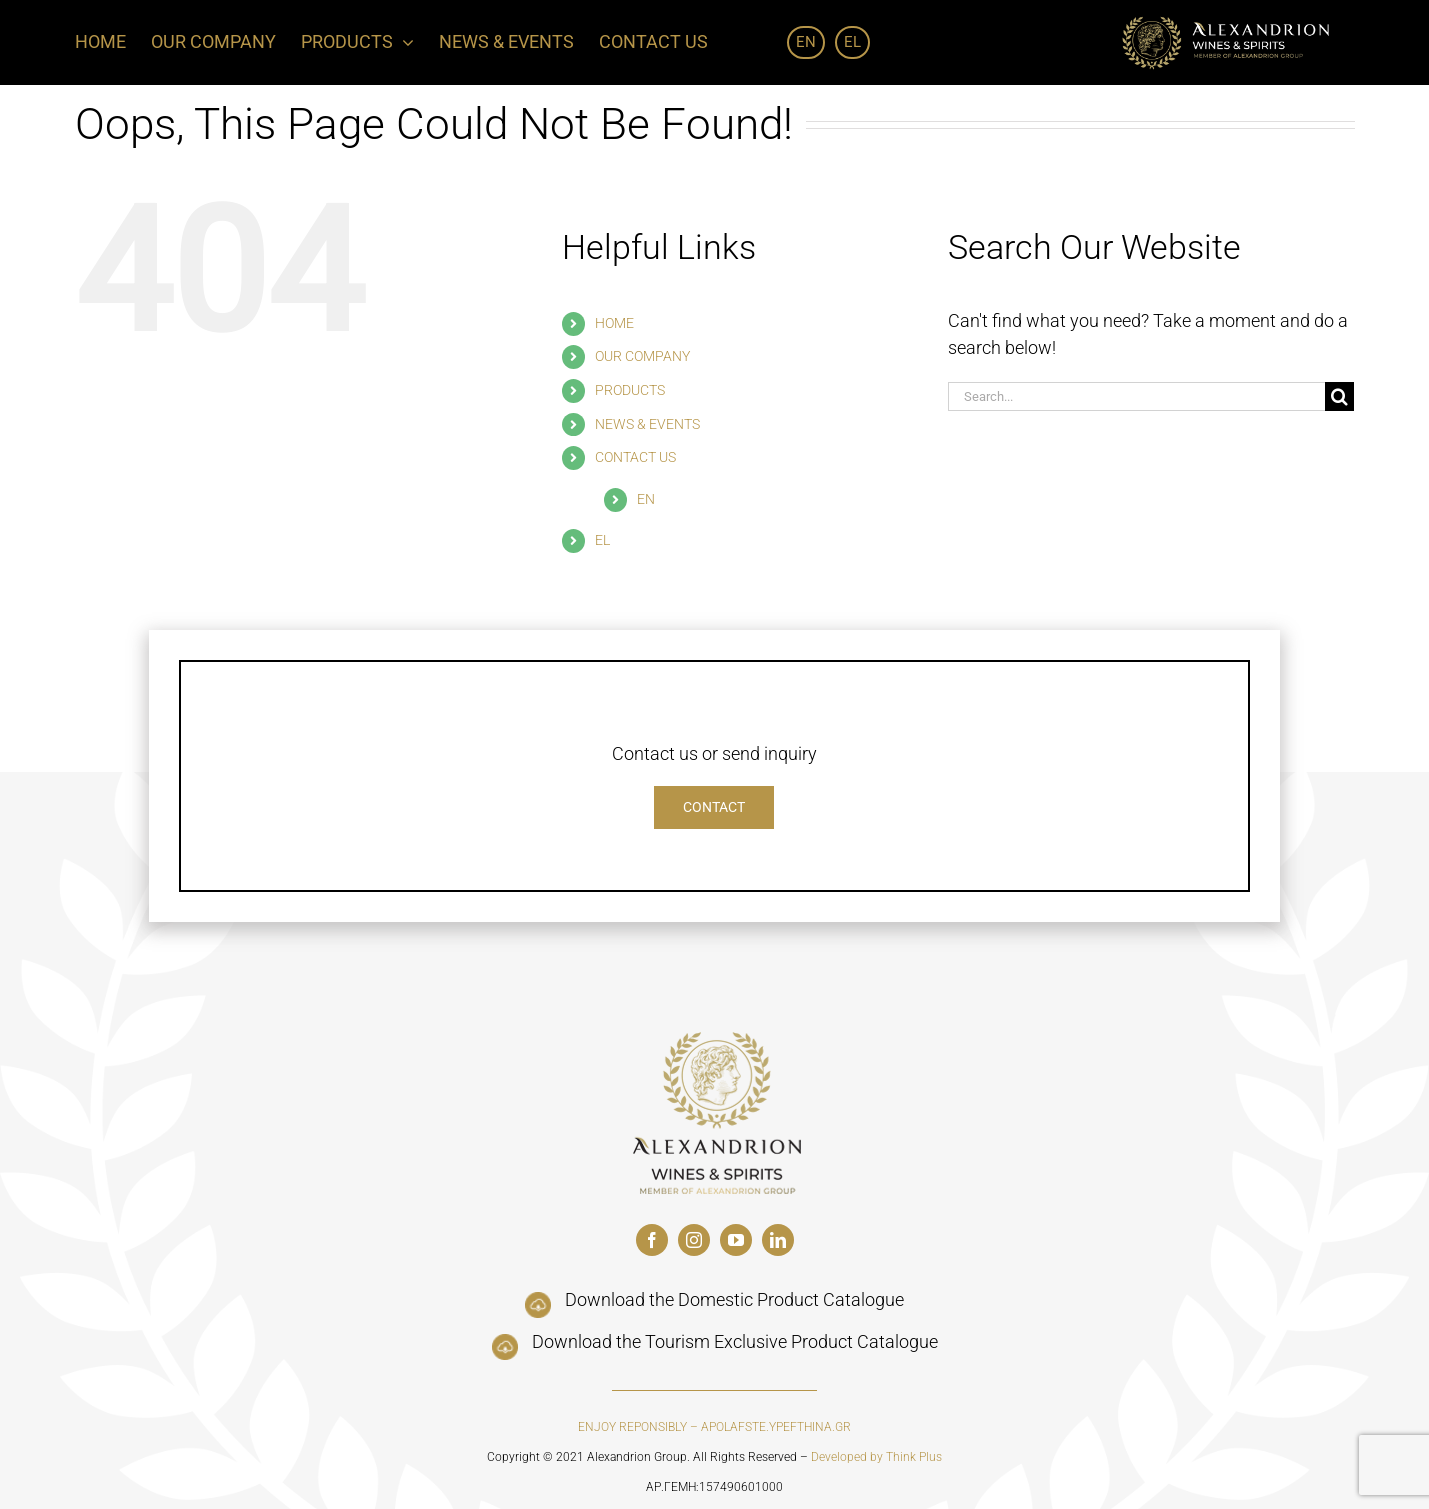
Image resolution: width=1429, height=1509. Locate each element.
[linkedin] (778, 1240)
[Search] (1339, 396)
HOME (614, 323)
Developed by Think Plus (876, 1457)
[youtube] (736, 1240)
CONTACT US (635, 457)
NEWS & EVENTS (647, 424)
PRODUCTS (630, 390)
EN (646, 499)
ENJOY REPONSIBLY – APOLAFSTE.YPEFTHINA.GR (714, 1427)
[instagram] (694, 1240)
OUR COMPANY (642, 356)
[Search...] (1137, 396)
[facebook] (652, 1240)
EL (602, 540)
